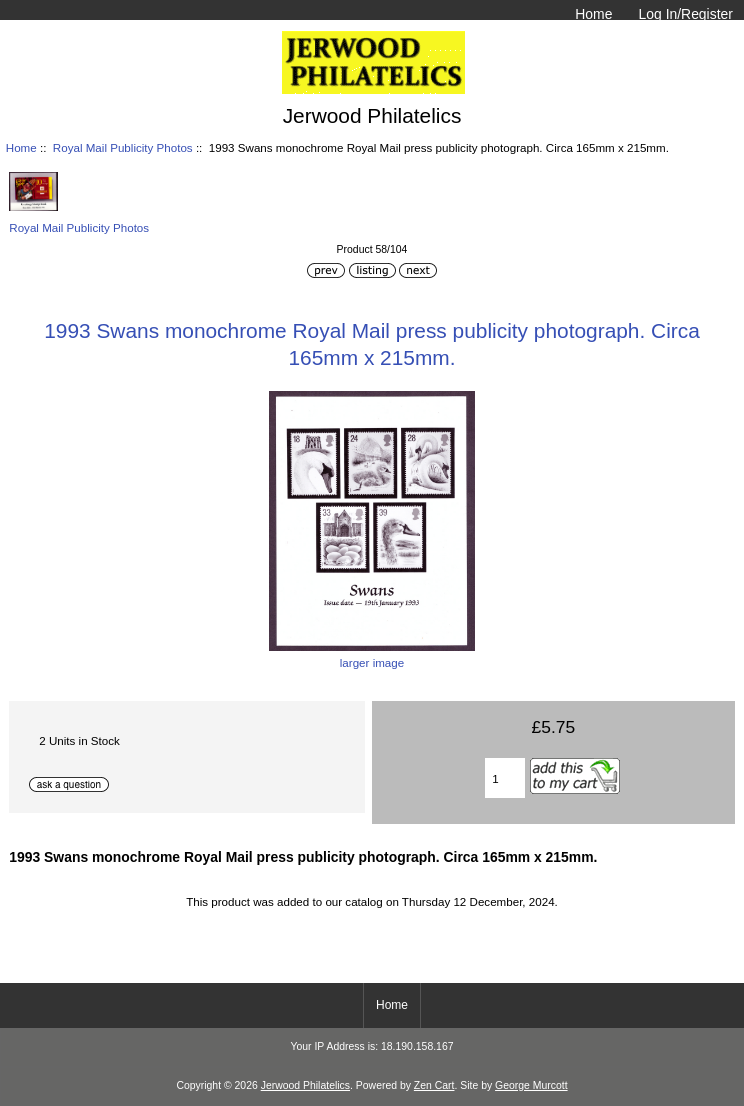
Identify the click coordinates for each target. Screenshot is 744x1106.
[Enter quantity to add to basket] (505, 778)
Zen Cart (434, 1085)
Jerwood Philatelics (305, 1085)
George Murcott (531, 1085)
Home (593, 14)
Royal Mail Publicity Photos (123, 147)
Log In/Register (686, 14)
